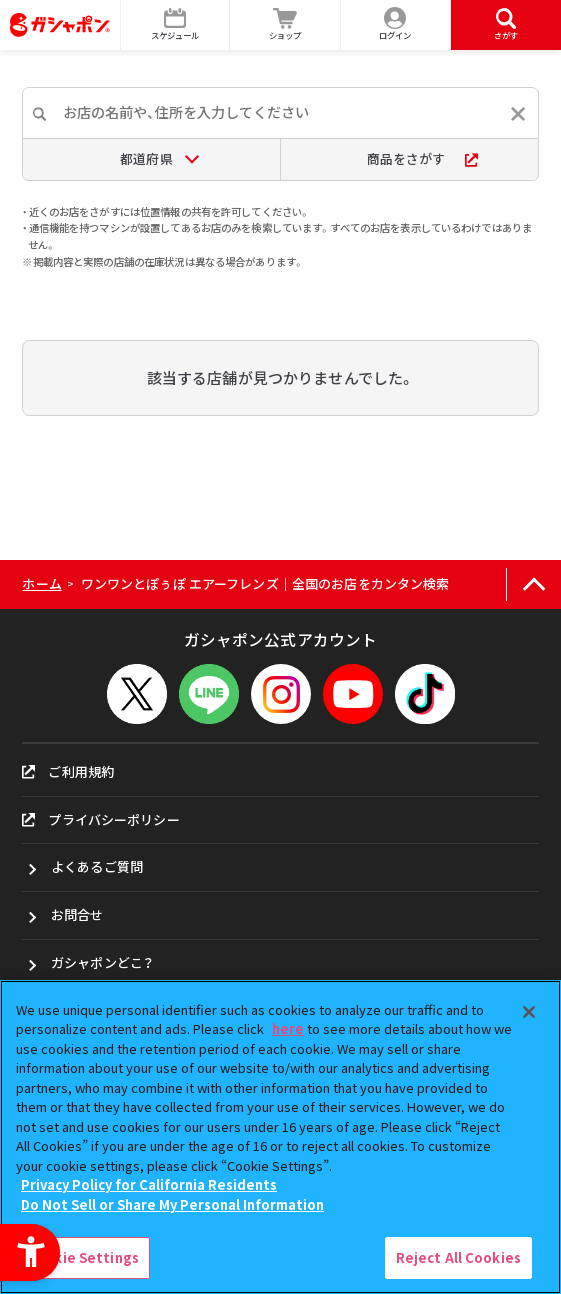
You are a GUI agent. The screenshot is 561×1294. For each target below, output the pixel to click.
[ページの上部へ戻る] (533, 584)
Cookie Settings (83, 1257)
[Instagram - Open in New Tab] (281, 694)
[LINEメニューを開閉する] (209, 694)
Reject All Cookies (458, 1257)
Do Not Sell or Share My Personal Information (172, 1204)
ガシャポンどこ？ (102, 962)
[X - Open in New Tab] (137, 694)
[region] (280, 1137)
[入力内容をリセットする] (518, 114)
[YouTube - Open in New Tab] (353, 694)
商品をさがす (422, 158)
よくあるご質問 (97, 866)
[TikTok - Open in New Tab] (425, 694)
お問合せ (77, 914)
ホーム (41, 583)
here (288, 1028)
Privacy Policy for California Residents (149, 1184)
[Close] (529, 1012)
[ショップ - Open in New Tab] (285, 25)
